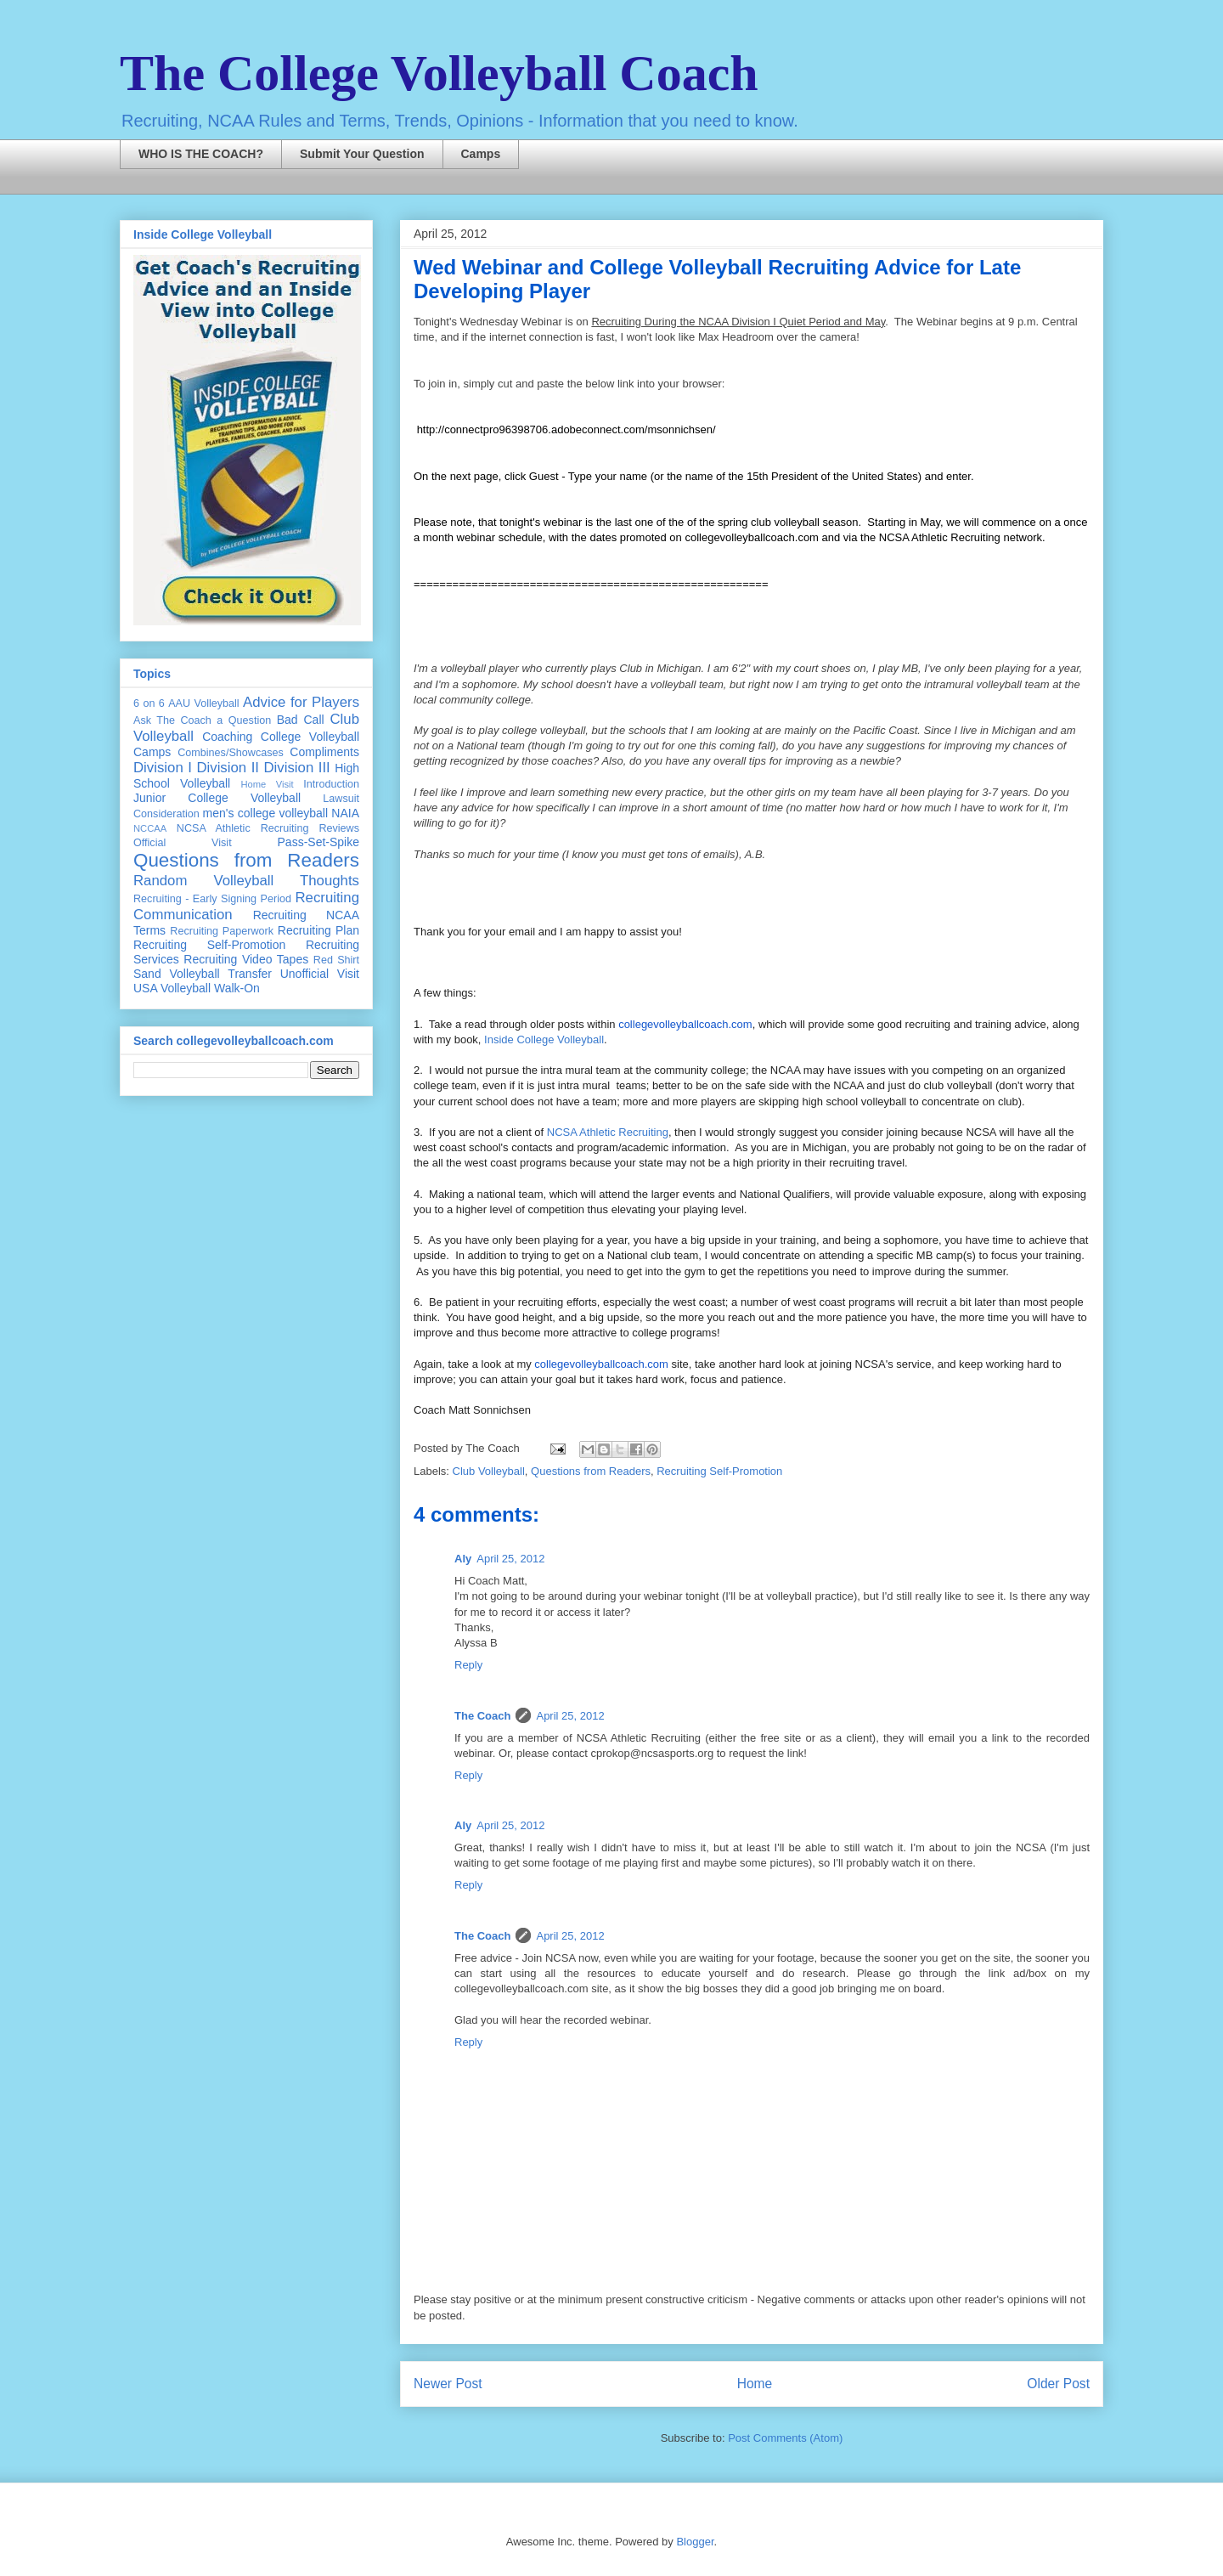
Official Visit (182, 843)
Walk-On (237, 988)
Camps (481, 154)
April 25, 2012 (510, 1558)
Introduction (331, 784)
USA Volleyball (172, 988)
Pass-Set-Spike (318, 842)
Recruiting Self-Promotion (719, 1471)
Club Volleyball (489, 1471)
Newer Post (448, 2383)
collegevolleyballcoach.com (685, 1024)
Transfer (250, 973)
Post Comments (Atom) (785, 2438)
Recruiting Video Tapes (245, 959)
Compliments (324, 752)
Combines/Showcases (231, 753)
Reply (468, 1664)
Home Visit (266, 784)
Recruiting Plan (318, 930)
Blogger (694, 2541)
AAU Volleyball (203, 703)
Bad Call (300, 719)
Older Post (1058, 2383)
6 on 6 (149, 703)
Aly (462, 1558)
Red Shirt (336, 960)
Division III (296, 768)
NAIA (345, 813)
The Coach (482, 1715)
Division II (227, 768)
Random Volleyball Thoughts (246, 881)
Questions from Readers (591, 1471)
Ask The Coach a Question (202, 720)
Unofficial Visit (319, 973)
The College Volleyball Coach (439, 73)
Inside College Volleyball (544, 1039)
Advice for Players (301, 702)
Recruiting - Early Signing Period (212, 899)
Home (755, 2383)
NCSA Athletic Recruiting (607, 1132)
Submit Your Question (362, 154)
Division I (162, 768)
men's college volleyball (265, 813)
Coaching (227, 736)
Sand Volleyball (176, 973)
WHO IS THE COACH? (200, 154)
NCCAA (149, 828)
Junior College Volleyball (217, 798)
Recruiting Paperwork (221, 931)
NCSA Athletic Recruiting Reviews (268, 828)
